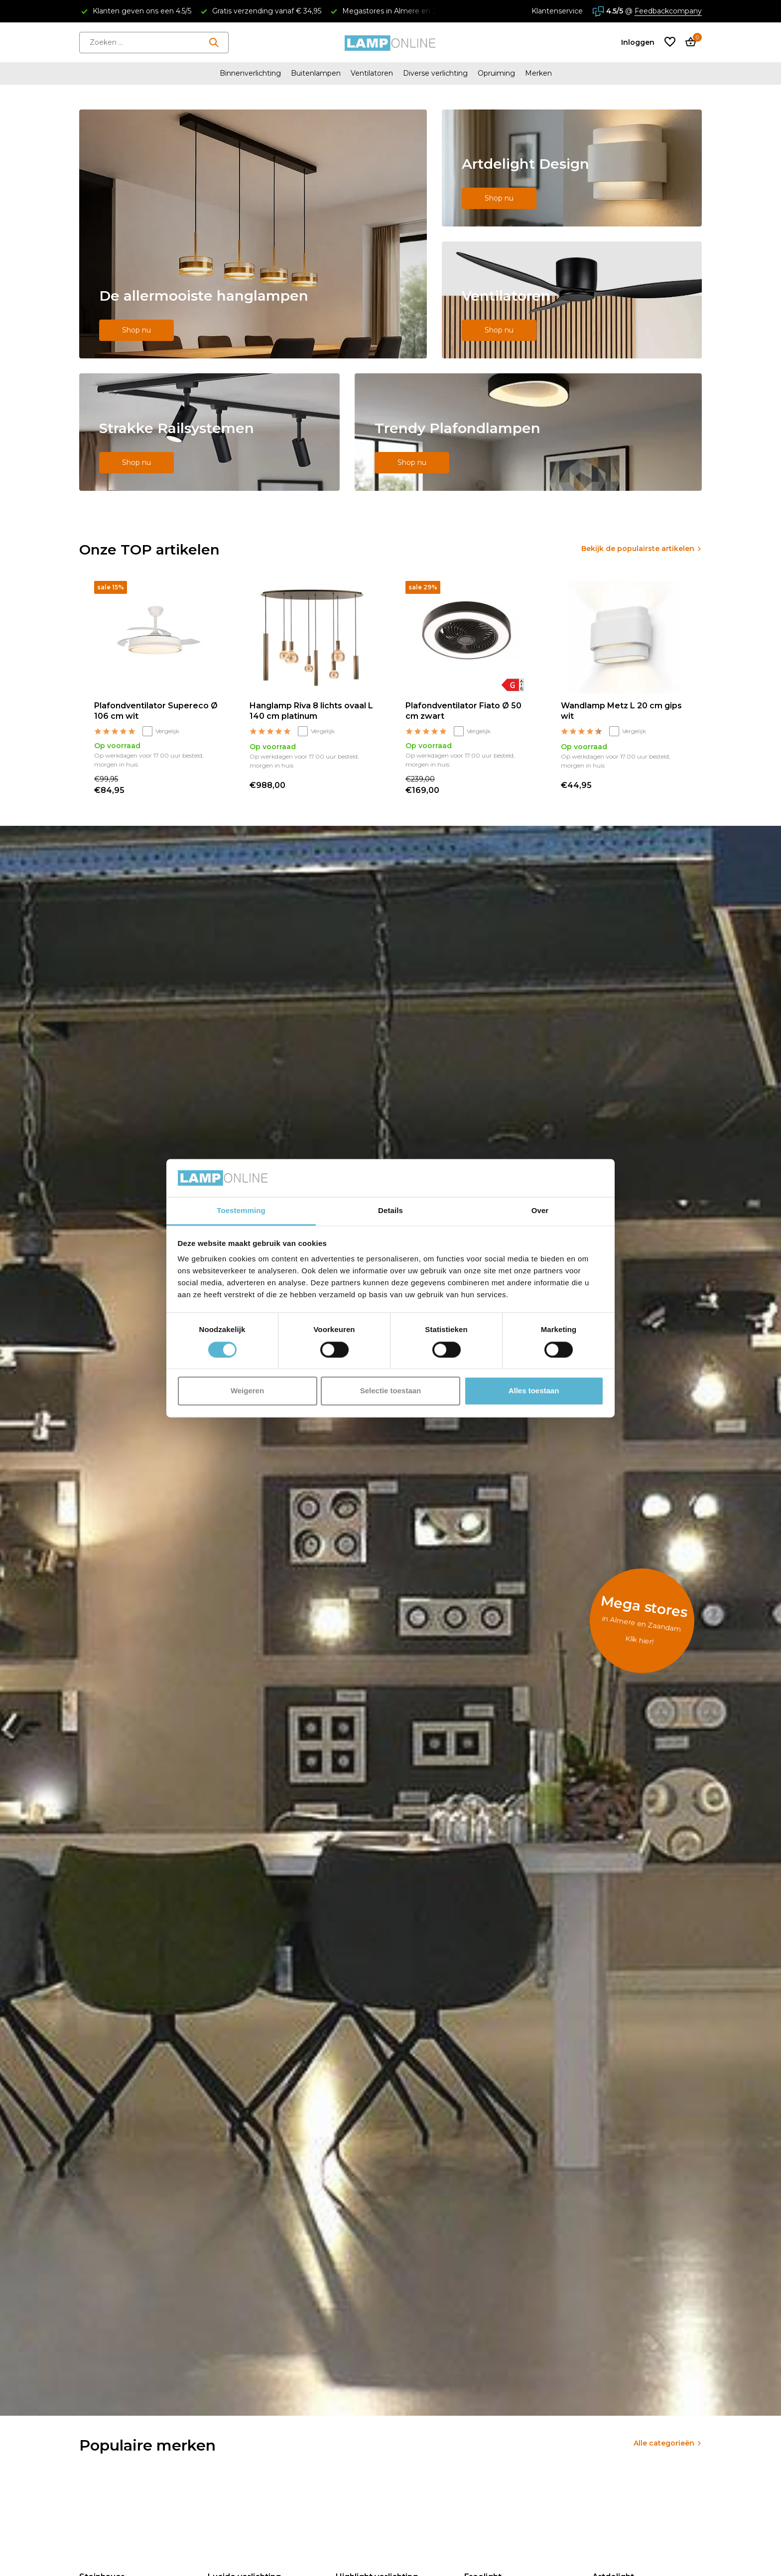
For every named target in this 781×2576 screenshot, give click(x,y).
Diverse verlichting (435, 73)
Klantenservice (557, 10)
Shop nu (136, 330)
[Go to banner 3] (572, 299)
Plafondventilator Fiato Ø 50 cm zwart (463, 711)
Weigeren (247, 1391)
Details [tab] (390, 1211)
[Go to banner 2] (572, 168)
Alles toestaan (534, 1391)
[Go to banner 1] (253, 234)
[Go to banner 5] (528, 432)
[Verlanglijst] (669, 42)
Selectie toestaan (390, 1391)
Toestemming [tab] (241, 1211)
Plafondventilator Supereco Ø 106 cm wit (156, 711)
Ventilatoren (372, 73)
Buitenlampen (316, 73)
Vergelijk (160, 731)
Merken (538, 73)
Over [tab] (540, 1211)
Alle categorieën (664, 2443)
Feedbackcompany (668, 10)
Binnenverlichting (250, 73)
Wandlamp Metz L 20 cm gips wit (621, 711)
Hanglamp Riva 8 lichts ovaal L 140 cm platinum (311, 711)
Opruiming (496, 73)
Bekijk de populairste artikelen (637, 548)
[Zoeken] (154, 42)
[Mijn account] (637, 42)
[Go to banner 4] (209, 432)
